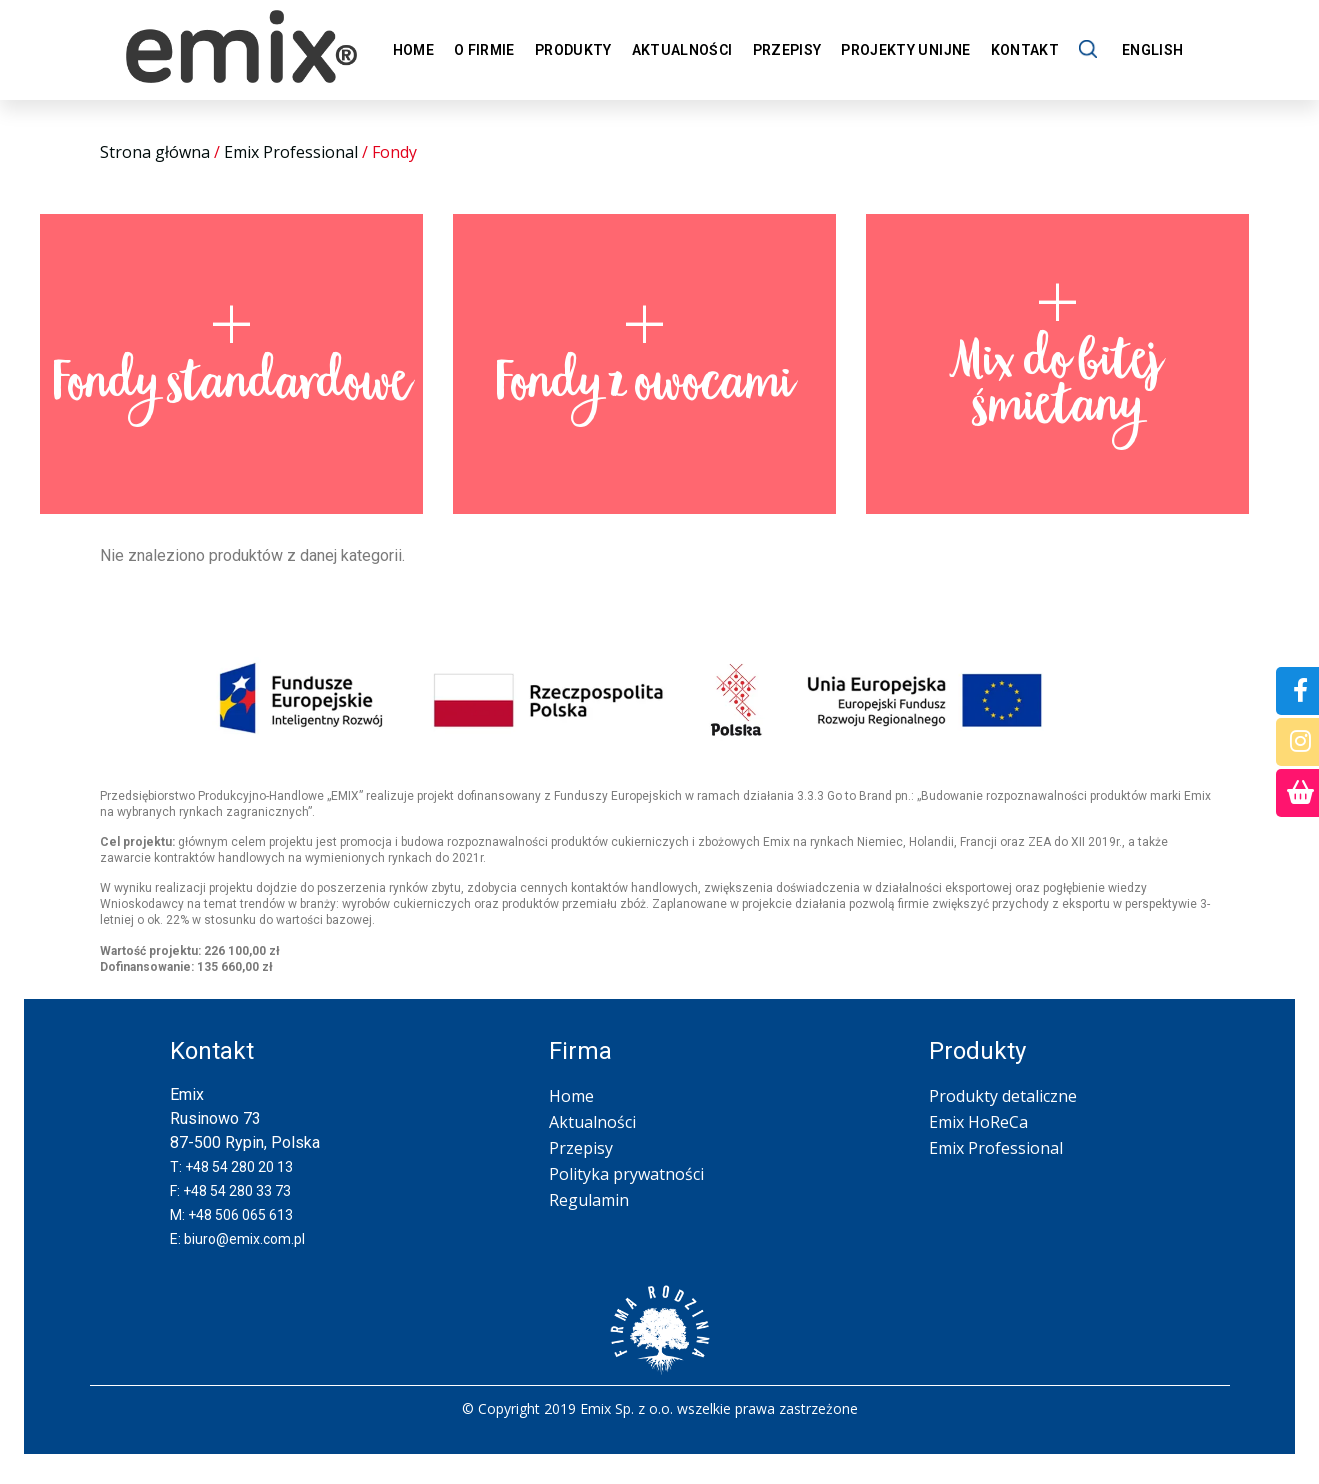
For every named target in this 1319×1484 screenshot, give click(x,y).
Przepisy (787, 50)
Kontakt (1025, 50)
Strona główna (155, 152)
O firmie (484, 50)
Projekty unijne (905, 50)
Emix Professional (291, 152)
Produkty (573, 50)
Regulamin (589, 1200)
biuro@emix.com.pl (244, 1239)
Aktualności (682, 50)
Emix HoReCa (978, 1122)
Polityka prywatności (626, 1174)
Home (413, 50)
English (1152, 50)
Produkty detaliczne (1003, 1096)
